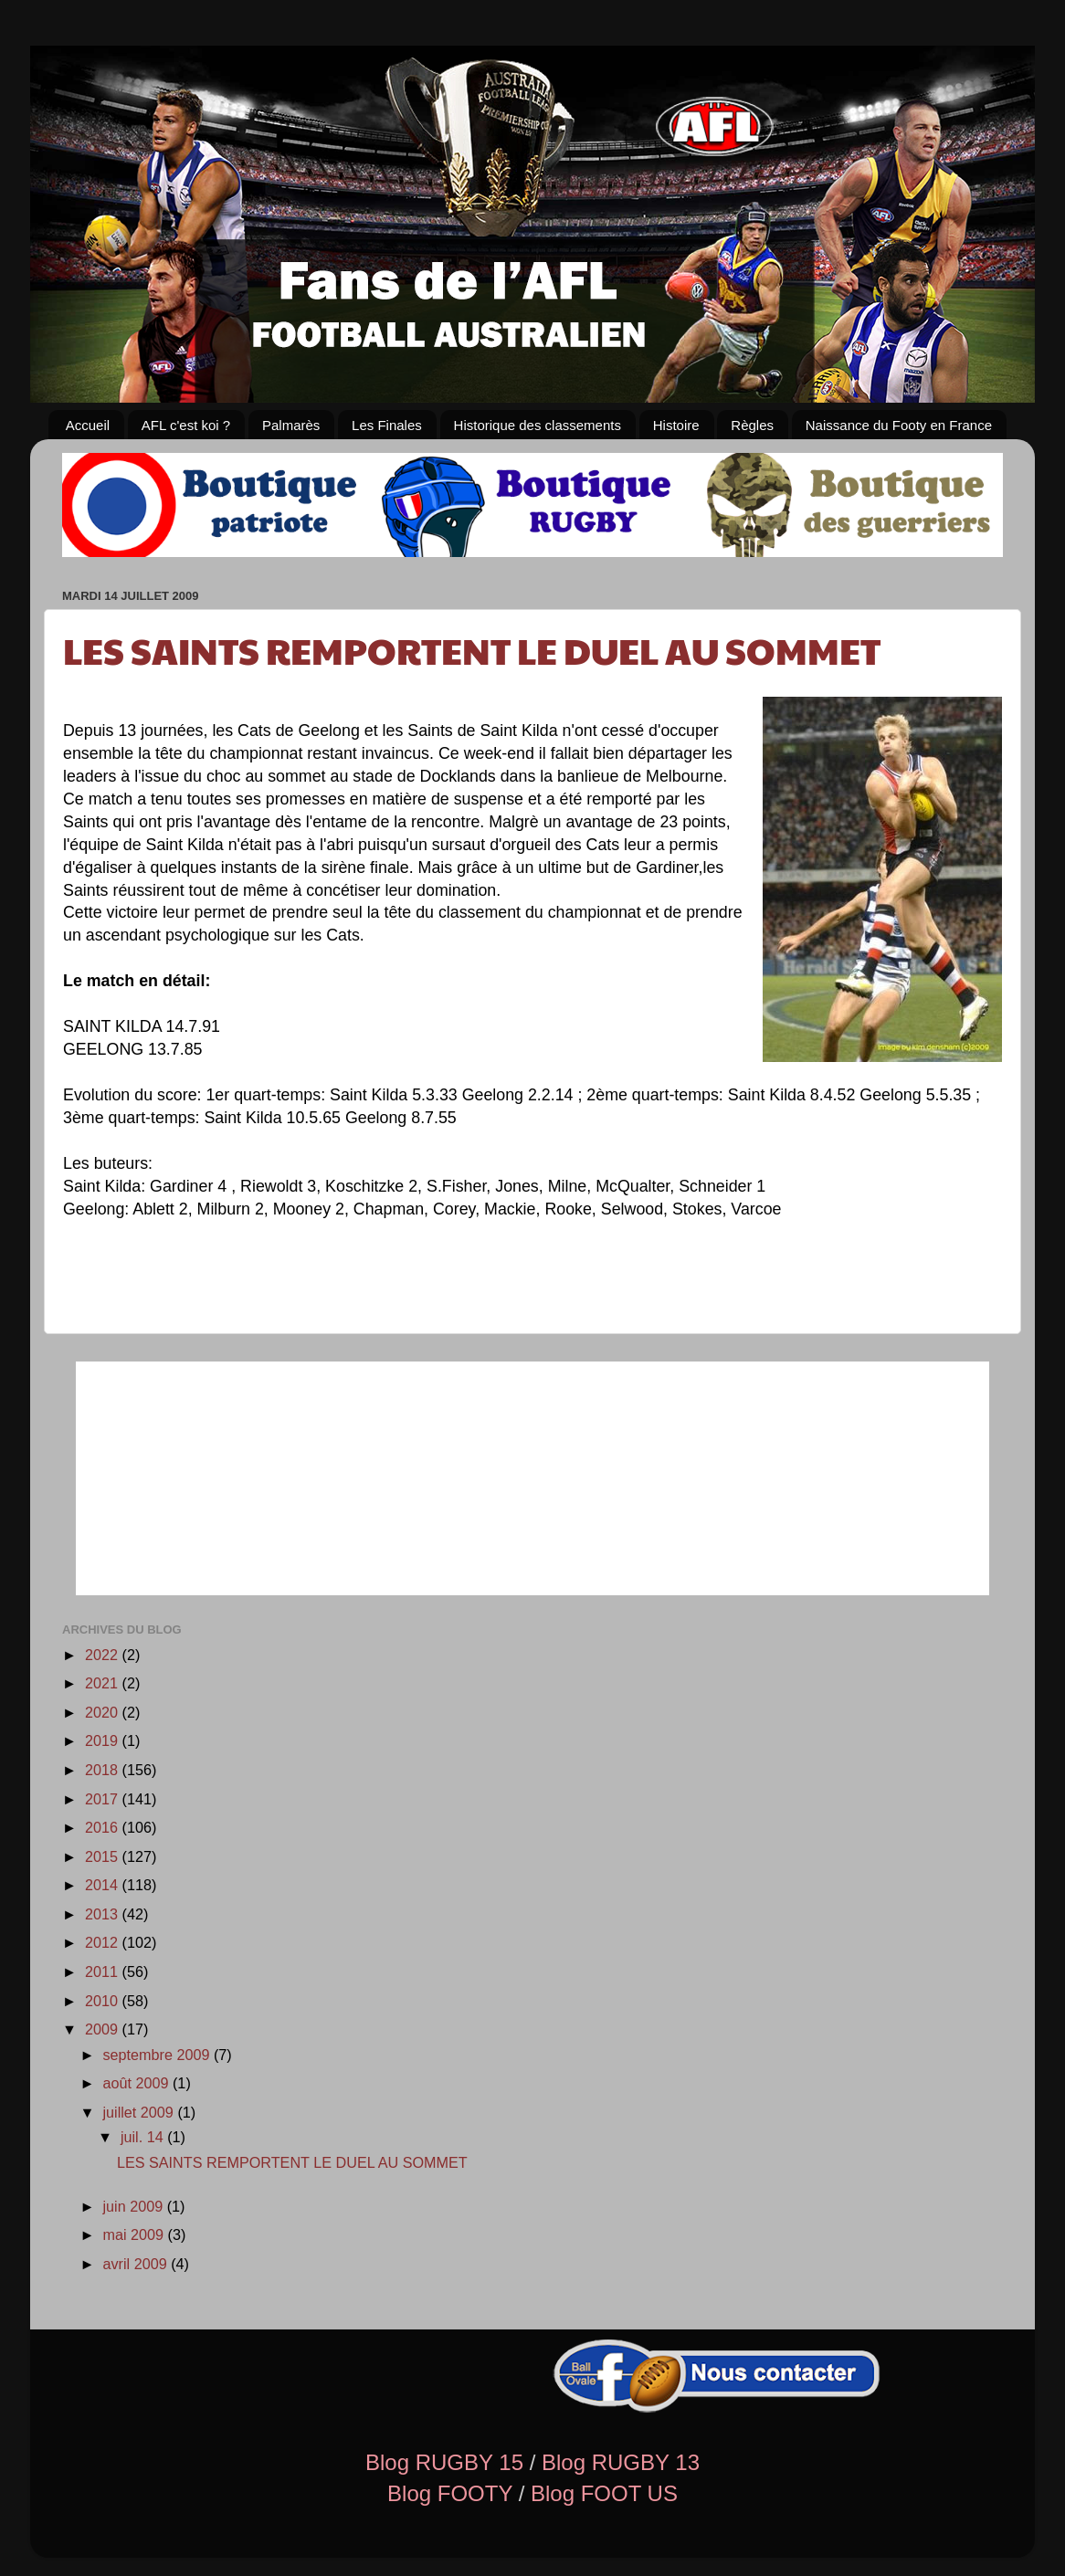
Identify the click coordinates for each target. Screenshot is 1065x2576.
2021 (103, 1683)
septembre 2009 (158, 2054)
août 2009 (137, 2083)
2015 (103, 1856)
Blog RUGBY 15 (444, 2462)
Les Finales (387, 425)
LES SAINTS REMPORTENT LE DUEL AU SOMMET (471, 649)
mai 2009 (134, 2234)
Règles (752, 425)
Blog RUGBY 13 (621, 2462)
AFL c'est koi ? (186, 425)
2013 (103, 1914)
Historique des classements (537, 425)
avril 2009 (136, 2263)
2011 (103, 1971)
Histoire (676, 425)
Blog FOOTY (449, 2493)
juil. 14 (144, 2137)
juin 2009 (134, 2206)
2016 (103, 1827)
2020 (103, 1712)
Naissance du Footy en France (899, 425)
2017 (103, 1799)
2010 (103, 2000)
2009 (103, 2029)
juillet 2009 (139, 2112)
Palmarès (291, 425)
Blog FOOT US (604, 2493)
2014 (103, 1885)
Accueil (88, 425)
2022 (103, 1654)
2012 (103, 1942)
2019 (103, 1740)
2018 (103, 1769)
